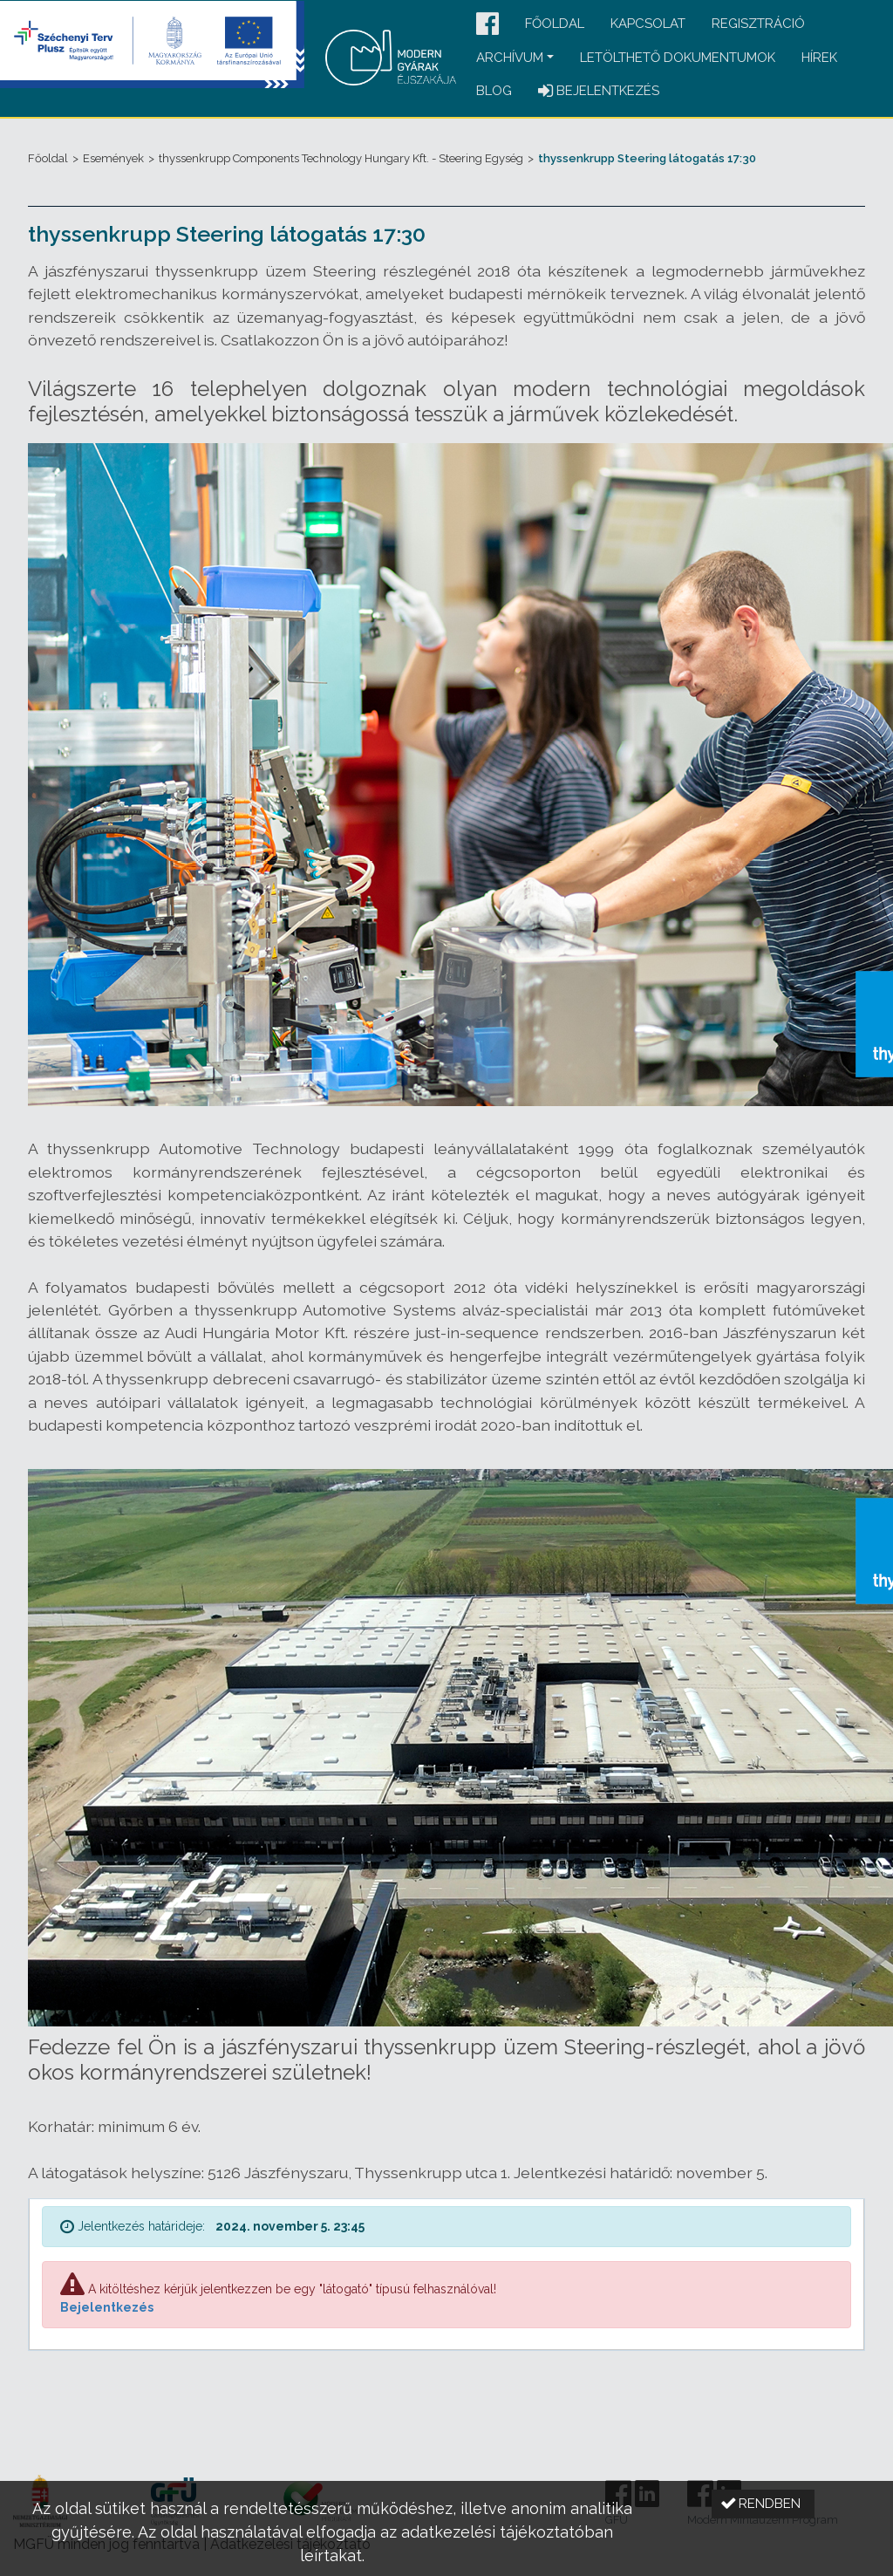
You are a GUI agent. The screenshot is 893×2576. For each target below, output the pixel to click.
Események (113, 158)
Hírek (819, 57)
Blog (494, 91)
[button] (487, 24)
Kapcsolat (647, 23)
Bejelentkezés (106, 2307)
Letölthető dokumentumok (677, 57)
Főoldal (554, 23)
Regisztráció (758, 23)
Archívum (509, 57)
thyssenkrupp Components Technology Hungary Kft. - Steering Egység (341, 158)
